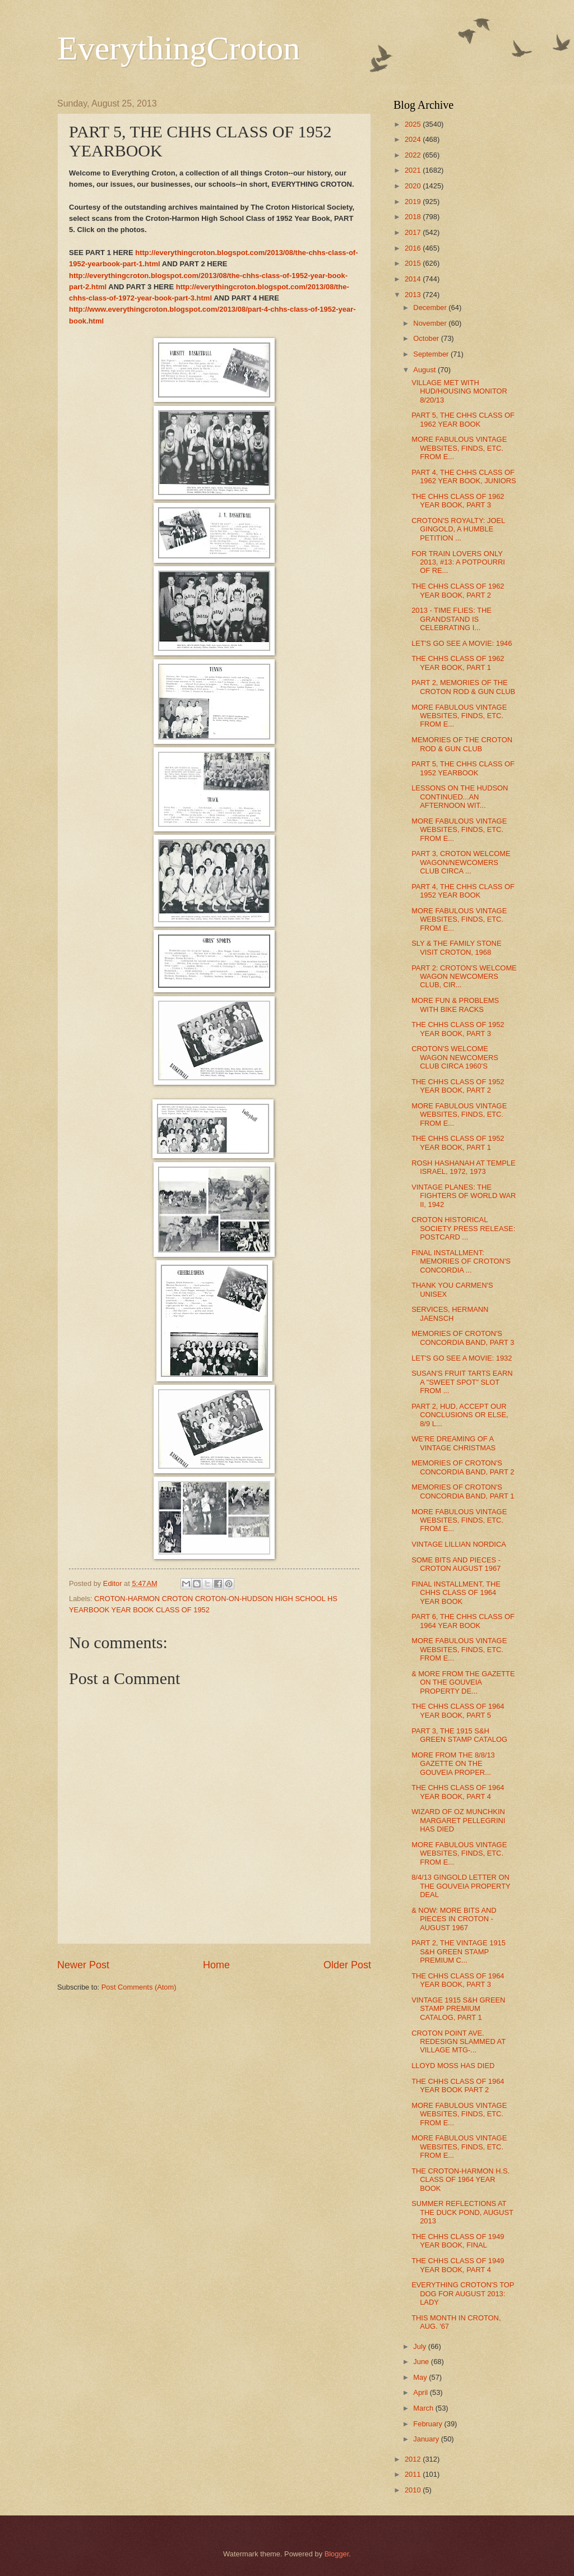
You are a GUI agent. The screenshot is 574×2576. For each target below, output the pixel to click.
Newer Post (83, 1965)
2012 (414, 2459)
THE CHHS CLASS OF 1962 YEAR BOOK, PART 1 (457, 662)
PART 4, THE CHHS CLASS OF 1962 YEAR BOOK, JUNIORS (463, 476)
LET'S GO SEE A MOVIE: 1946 (461, 643)
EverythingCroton (178, 48)
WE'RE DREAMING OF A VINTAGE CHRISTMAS (453, 1443)
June (422, 2361)
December (430, 307)
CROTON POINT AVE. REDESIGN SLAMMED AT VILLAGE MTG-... (458, 2042)
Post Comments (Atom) (139, 1987)
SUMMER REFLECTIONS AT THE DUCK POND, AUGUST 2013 (462, 2212)
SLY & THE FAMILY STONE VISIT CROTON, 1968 (456, 947)
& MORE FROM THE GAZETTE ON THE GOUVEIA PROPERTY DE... (463, 1682)
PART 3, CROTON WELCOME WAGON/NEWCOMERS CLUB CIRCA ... (460, 862)
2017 (414, 232)
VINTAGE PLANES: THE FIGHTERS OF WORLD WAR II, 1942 (463, 1196)
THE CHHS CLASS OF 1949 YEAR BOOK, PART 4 (457, 2264)
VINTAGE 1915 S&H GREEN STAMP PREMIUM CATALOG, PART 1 (458, 2009)
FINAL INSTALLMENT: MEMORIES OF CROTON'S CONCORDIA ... (461, 1261)
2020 (414, 186)
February (428, 2424)
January (427, 2439)
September (432, 354)
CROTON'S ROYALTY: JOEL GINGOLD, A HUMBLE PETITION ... (458, 529)
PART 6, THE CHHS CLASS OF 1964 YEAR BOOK (463, 1620)
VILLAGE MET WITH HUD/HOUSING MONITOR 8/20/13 (459, 391)
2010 (414, 2490)
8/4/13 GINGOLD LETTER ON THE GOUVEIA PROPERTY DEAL (460, 1886)
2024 (414, 139)
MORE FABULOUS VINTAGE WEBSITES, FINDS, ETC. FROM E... (459, 448)
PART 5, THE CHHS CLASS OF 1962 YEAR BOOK (463, 419)
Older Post (347, 1965)
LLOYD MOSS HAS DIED (452, 2065)
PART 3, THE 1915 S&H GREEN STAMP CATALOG (459, 1735)
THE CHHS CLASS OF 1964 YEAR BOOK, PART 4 (457, 1791)
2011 (414, 2474)
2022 (414, 155)
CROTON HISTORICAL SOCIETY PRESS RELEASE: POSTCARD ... (463, 1228)
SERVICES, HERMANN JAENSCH (449, 1313)
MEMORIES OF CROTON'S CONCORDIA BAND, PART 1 (462, 1491)
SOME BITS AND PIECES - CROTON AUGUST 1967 (456, 1564)
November (430, 323)
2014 (414, 279)
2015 (414, 263)
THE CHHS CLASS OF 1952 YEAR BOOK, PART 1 (457, 1142)
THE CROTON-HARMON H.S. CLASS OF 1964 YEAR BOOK (460, 2180)
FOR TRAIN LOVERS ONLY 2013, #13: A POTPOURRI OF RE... (458, 562)
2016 (414, 248)
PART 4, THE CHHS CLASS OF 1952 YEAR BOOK (463, 890)
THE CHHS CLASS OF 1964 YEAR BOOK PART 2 (457, 2085)
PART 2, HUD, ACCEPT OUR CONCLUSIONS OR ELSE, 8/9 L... (459, 1415)
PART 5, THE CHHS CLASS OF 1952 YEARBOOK (463, 768)
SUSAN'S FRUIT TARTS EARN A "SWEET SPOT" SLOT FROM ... (461, 1382)
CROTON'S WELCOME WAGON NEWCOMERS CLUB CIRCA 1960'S (454, 1057)
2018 (414, 216)
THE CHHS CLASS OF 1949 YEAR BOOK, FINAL (457, 2240)
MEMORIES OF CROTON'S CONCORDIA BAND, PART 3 (462, 1337)
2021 (414, 170)
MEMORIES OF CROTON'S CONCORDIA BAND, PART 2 (462, 1467)
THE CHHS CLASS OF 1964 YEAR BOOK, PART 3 (457, 1980)
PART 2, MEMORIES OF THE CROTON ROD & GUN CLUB (463, 686)
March (424, 2408)
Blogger (337, 2554)
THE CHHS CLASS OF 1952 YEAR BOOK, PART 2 (457, 1085)
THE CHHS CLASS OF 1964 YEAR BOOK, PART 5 (457, 1710)
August (425, 370)
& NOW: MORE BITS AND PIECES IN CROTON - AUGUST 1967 (453, 1919)
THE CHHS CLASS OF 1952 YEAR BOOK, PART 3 (457, 1028)
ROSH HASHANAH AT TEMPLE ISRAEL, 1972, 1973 (463, 1167)
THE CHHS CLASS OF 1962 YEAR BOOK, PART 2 (457, 590)
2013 (414, 294)
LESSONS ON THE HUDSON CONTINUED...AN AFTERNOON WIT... (459, 797)
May (421, 2377)
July (420, 2346)
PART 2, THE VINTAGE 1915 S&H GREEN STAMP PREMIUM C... (458, 1951)
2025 (414, 124)
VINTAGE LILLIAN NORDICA (458, 1544)
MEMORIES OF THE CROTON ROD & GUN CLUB (461, 744)
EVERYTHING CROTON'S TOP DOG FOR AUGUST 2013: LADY (462, 2293)
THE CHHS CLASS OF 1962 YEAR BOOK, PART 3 (457, 500)
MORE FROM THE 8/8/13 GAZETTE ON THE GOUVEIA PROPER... (453, 1764)
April (421, 2392)
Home (216, 1965)
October (427, 338)
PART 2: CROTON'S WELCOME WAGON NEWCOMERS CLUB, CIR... (464, 976)
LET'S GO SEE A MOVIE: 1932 (461, 1358)
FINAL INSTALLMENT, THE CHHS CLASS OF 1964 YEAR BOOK (456, 1593)
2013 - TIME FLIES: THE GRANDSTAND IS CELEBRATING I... (451, 619)
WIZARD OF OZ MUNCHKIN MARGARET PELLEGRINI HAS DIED (458, 1820)
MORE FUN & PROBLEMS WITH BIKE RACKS (455, 1004)
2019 (414, 201)
